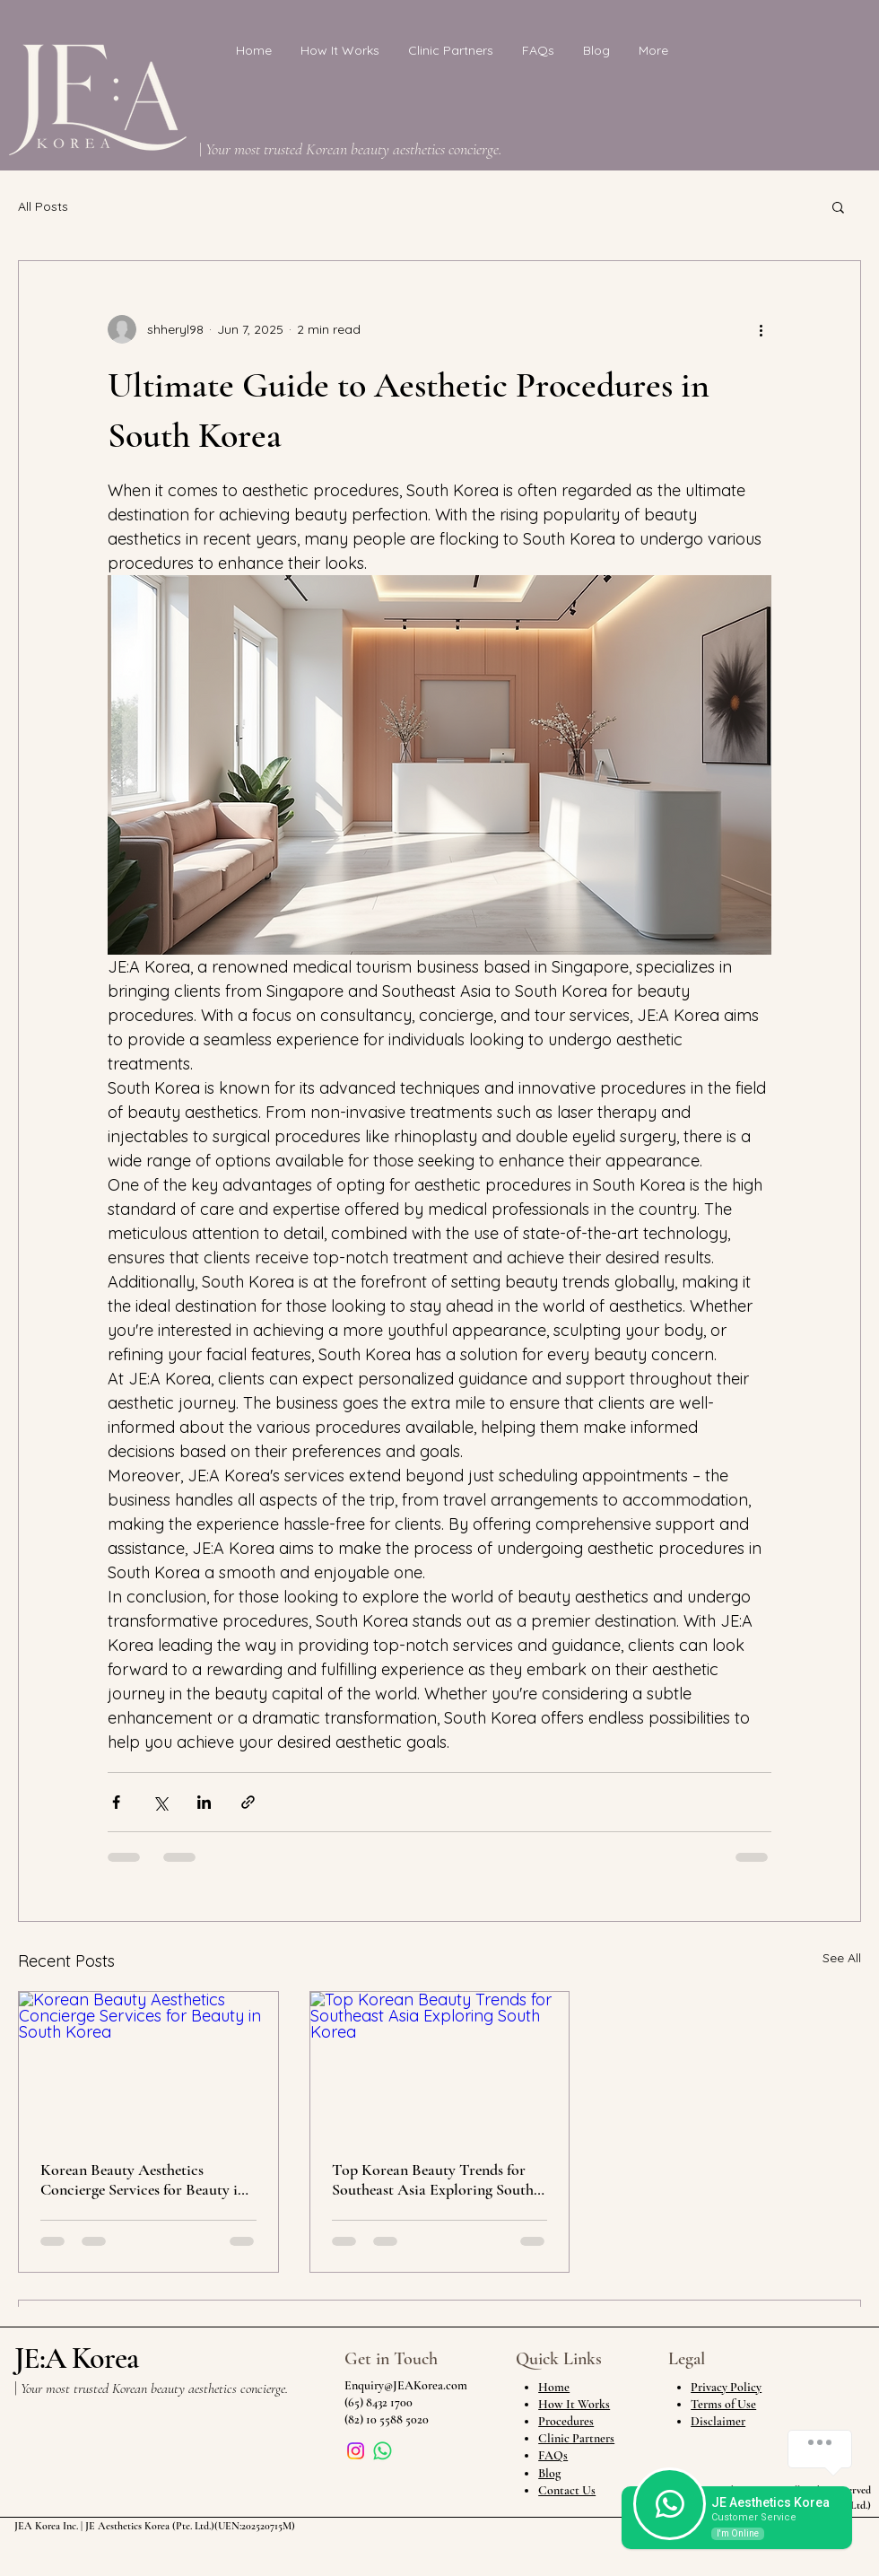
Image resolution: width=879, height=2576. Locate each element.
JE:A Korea (76, 2358)
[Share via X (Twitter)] (160, 1802)
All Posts (43, 206)
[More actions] (760, 329)
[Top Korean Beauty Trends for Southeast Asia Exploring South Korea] (440, 2064)
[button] (838, 206)
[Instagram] (355, 2451)
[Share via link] (248, 1802)
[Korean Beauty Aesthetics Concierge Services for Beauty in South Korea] (148, 2064)
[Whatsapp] (382, 2451)
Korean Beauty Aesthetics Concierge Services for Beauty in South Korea (143, 2179)
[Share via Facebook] (116, 1802)
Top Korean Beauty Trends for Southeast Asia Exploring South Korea (433, 2179)
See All (841, 1958)
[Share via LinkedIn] (204, 1802)
